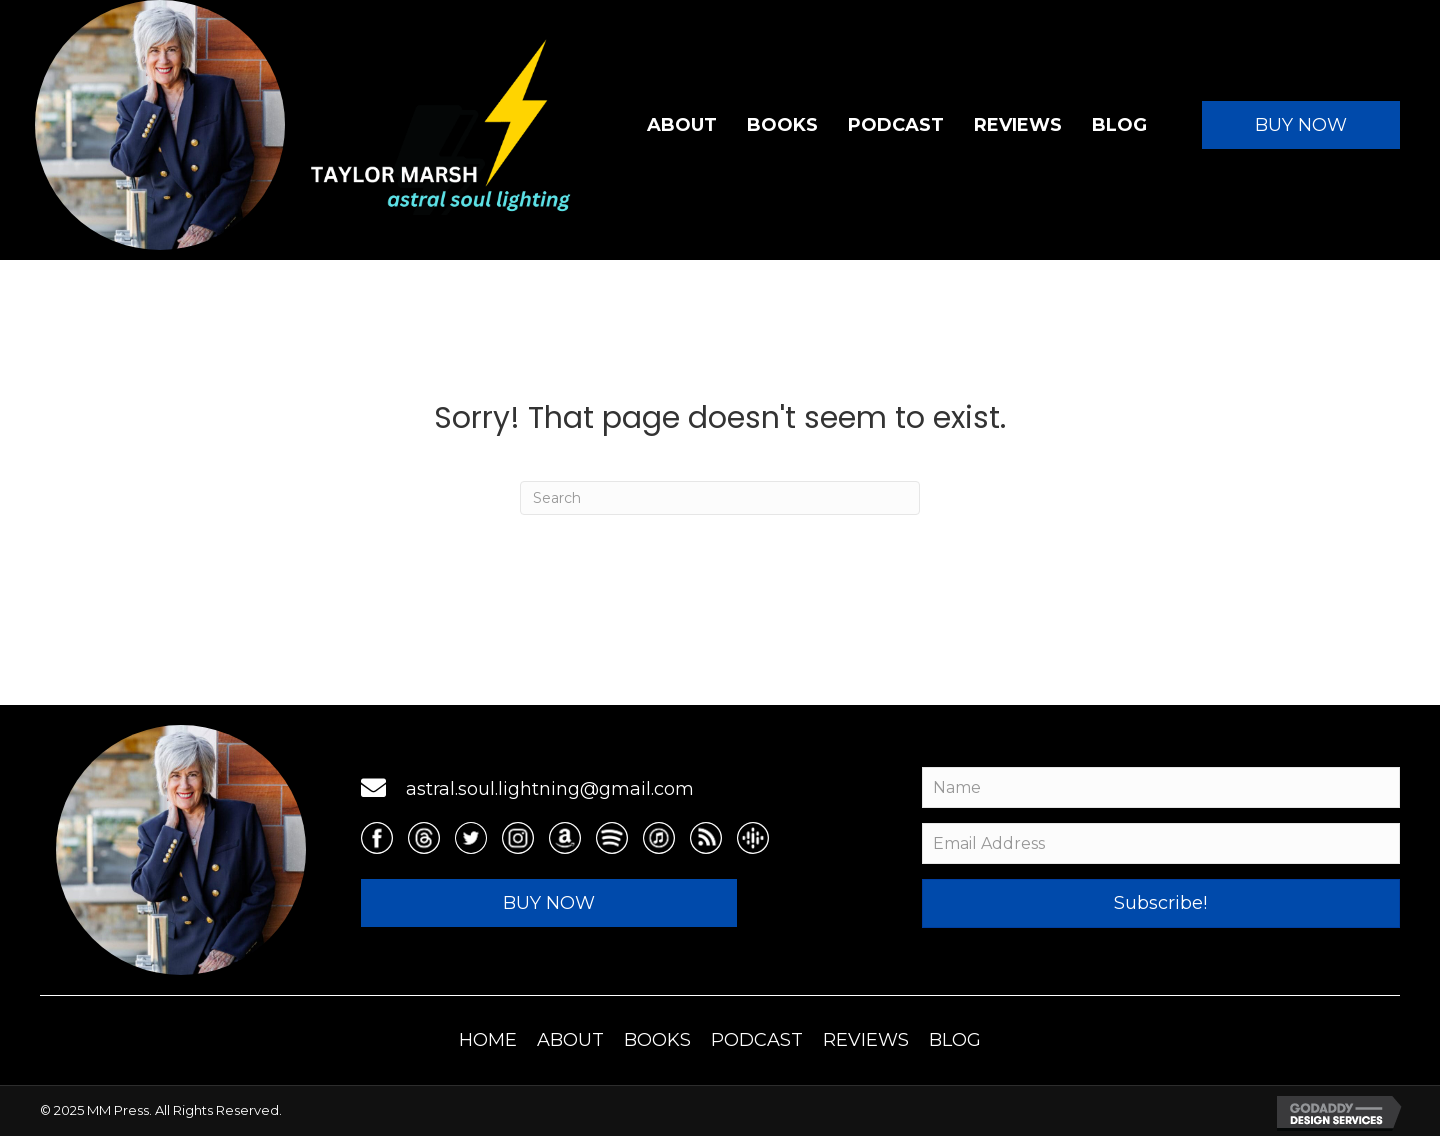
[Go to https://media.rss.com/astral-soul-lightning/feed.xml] (706, 838)
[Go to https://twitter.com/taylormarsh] (471, 838)
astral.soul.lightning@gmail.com (550, 789)
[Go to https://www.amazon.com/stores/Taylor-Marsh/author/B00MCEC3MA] (565, 838)
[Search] (720, 498)
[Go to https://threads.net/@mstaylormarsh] (424, 838)
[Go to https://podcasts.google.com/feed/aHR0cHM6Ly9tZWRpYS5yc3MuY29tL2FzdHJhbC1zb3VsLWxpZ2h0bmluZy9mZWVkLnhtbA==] (753, 838)
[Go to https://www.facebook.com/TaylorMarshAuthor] (377, 838)
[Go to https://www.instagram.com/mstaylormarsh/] (518, 838)
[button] (1301, 125)
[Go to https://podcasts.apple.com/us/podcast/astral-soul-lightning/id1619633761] (659, 838)
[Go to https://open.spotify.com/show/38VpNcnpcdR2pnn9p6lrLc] (612, 838)
